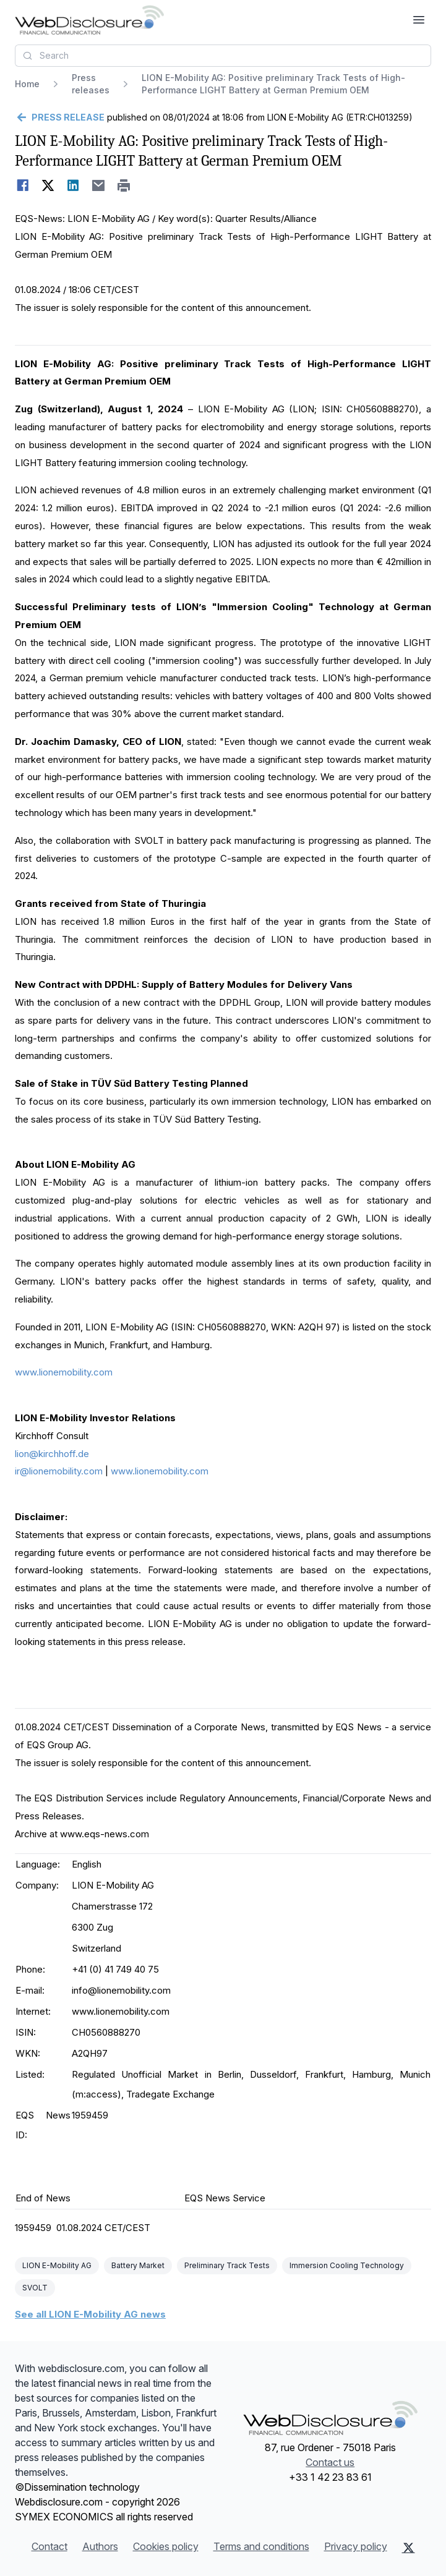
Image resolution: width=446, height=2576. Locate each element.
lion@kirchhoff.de (52, 1454)
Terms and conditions (261, 2546)
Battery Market (138, 2265)
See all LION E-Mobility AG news (90, 2314)
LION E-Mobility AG (57, 2265)
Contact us (330, 2462)
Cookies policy (166, 2546)
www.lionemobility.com (64, 1372)
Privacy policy (355, 2546)
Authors (100, 2546)
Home (27, 84)
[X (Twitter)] (408, 2547)
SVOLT (35, 2287)
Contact (49, 2546)
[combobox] (223, 56)
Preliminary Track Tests (227, 2265)
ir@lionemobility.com (59, 1471)
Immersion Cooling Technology (346, 2265)
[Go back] (60, 117)
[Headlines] (89, 20)
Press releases (90, 83)
